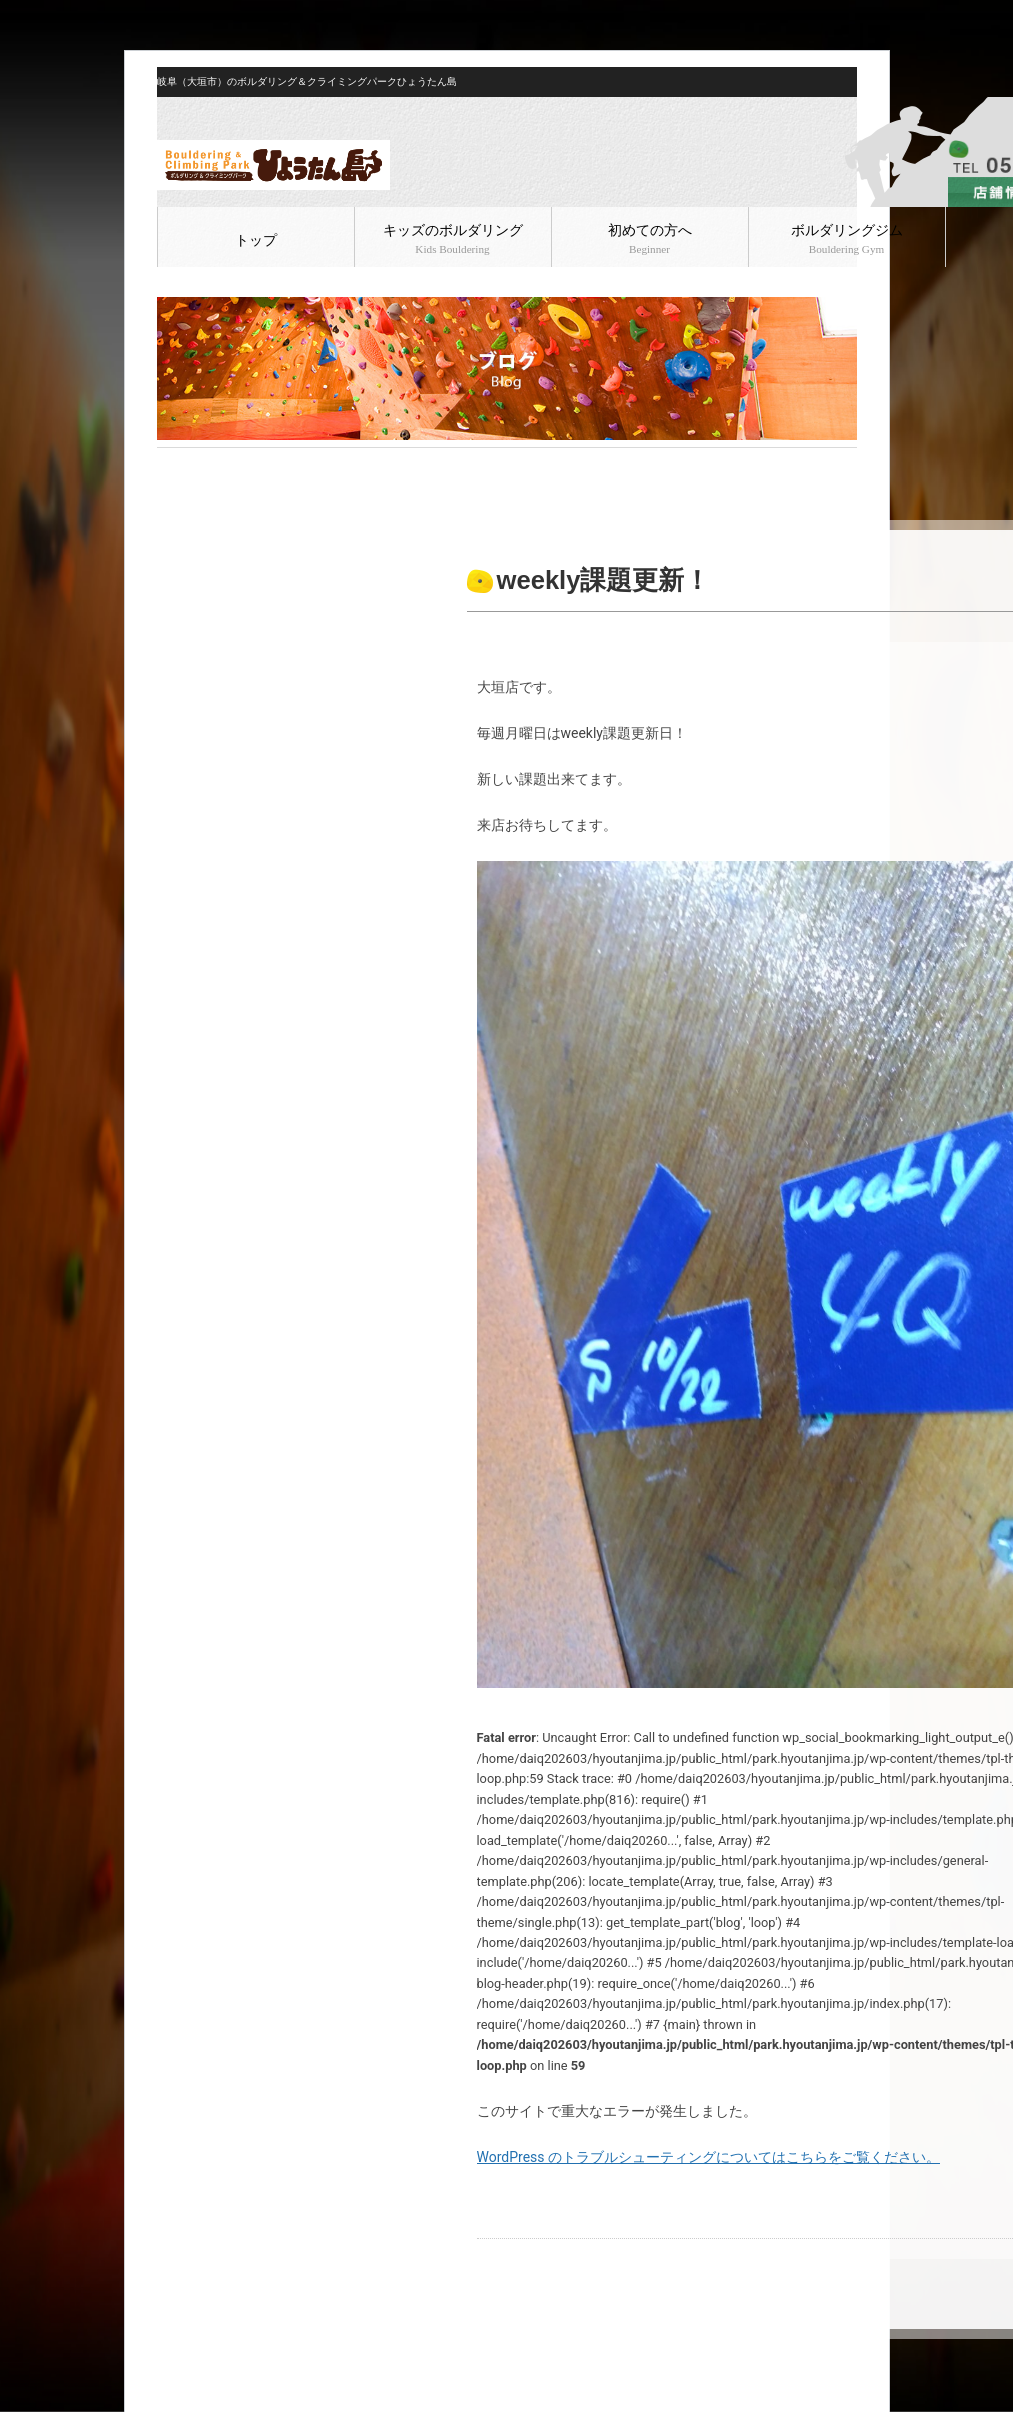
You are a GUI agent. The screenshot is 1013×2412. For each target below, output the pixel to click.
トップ (256, 240)
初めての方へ (650, 239)
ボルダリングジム (847, 239)
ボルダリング (284, 464)
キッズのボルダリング (453, 239)
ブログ (218, 464)
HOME (173, 464)
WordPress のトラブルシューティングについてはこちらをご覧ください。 (709, 2157)
